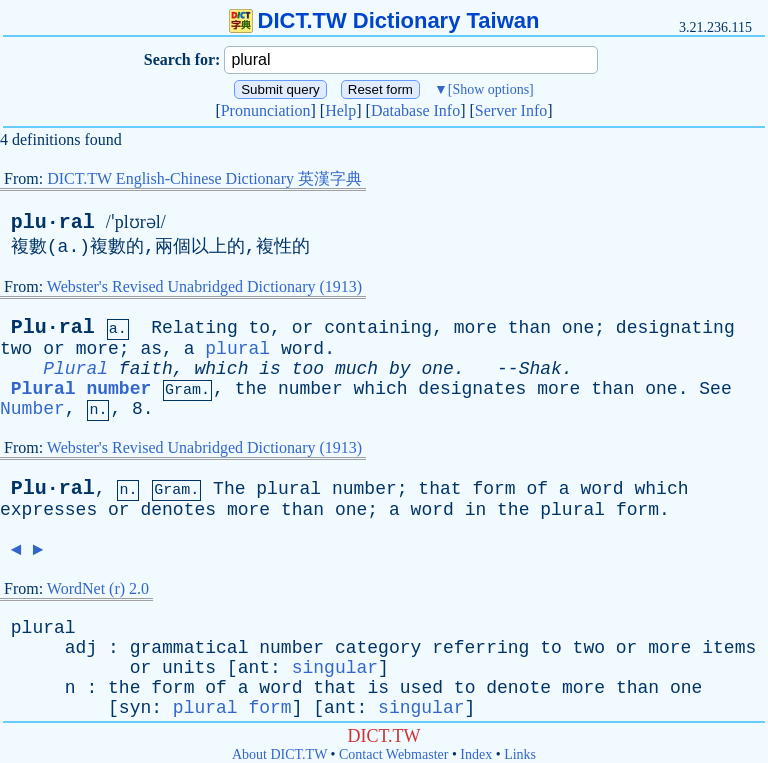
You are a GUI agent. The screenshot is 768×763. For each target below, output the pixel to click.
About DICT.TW (279, 754)
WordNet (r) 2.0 (98, 588)
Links (520, 754)
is (270, 369)
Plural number (81, 389)
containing (378, 328)
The (229, 489)
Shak (540, 369)
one (578, 328)
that (439, 489)
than (529, 328)
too (308, 369)
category (378, 648)
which (221, 369)
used (421, 688)
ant (254, 668)
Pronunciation (266, 110)
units (189, 668)
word (302, 349)
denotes (178, 510)
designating (675, 328)
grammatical (189, 648)
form (493, 489)
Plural (75, 369)
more (475, 328)
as (151, 349)
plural (237, 349)
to (260, 328)
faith (146, 369)
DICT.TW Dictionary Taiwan (384, 20)
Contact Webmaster (393, 754)
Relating (194, 328)
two (16, 349)
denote (518, 688)
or (303, 328)
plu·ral (53, 222)
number (310, 389)
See (715, 389)
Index (476, 754)
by (400, 369)
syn (135, 708)
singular (335, 668)
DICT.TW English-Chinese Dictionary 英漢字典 (204, 178)
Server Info (511, 110)
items (729, 648)
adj (81, 648)
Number (32, 409)
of (537, 489)
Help (340, 110)
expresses (48, 510)
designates (472, 389)
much (356, 369)
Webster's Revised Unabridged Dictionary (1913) (204, 286)
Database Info (415, 110)
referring (480, 648)
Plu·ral (53, 327)
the (251, 389)
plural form (232, 708)
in (476, 510)
